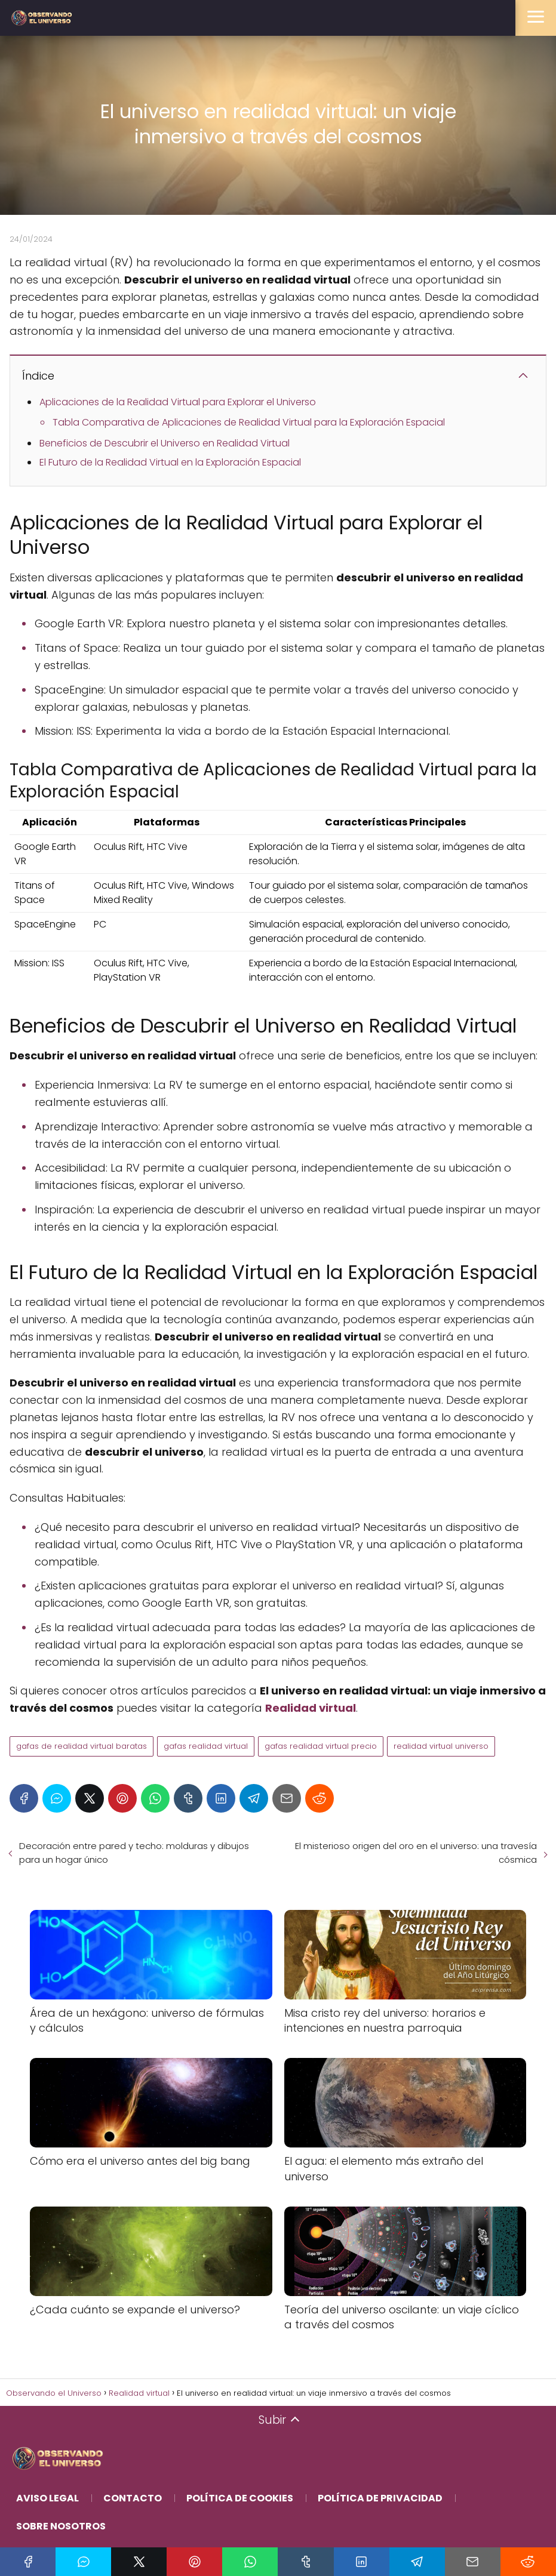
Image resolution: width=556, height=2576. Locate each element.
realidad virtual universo (441, 1746)
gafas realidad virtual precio (321, 1746)
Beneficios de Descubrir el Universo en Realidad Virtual (164, 443)
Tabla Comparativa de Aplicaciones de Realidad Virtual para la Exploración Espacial (249, 422)
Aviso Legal (47, 2498)
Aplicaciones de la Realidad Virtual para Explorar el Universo (177, 402)
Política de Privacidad (380, 2498)
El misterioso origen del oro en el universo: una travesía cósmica (416, 1852)
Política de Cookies (239, 2498)
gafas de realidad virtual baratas (81, 1746)
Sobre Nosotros (61, 2526)
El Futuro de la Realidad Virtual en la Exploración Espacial (170, 462)
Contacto (132, 2498)
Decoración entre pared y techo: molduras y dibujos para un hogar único (134, 1852)
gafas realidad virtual (206, 1746)
